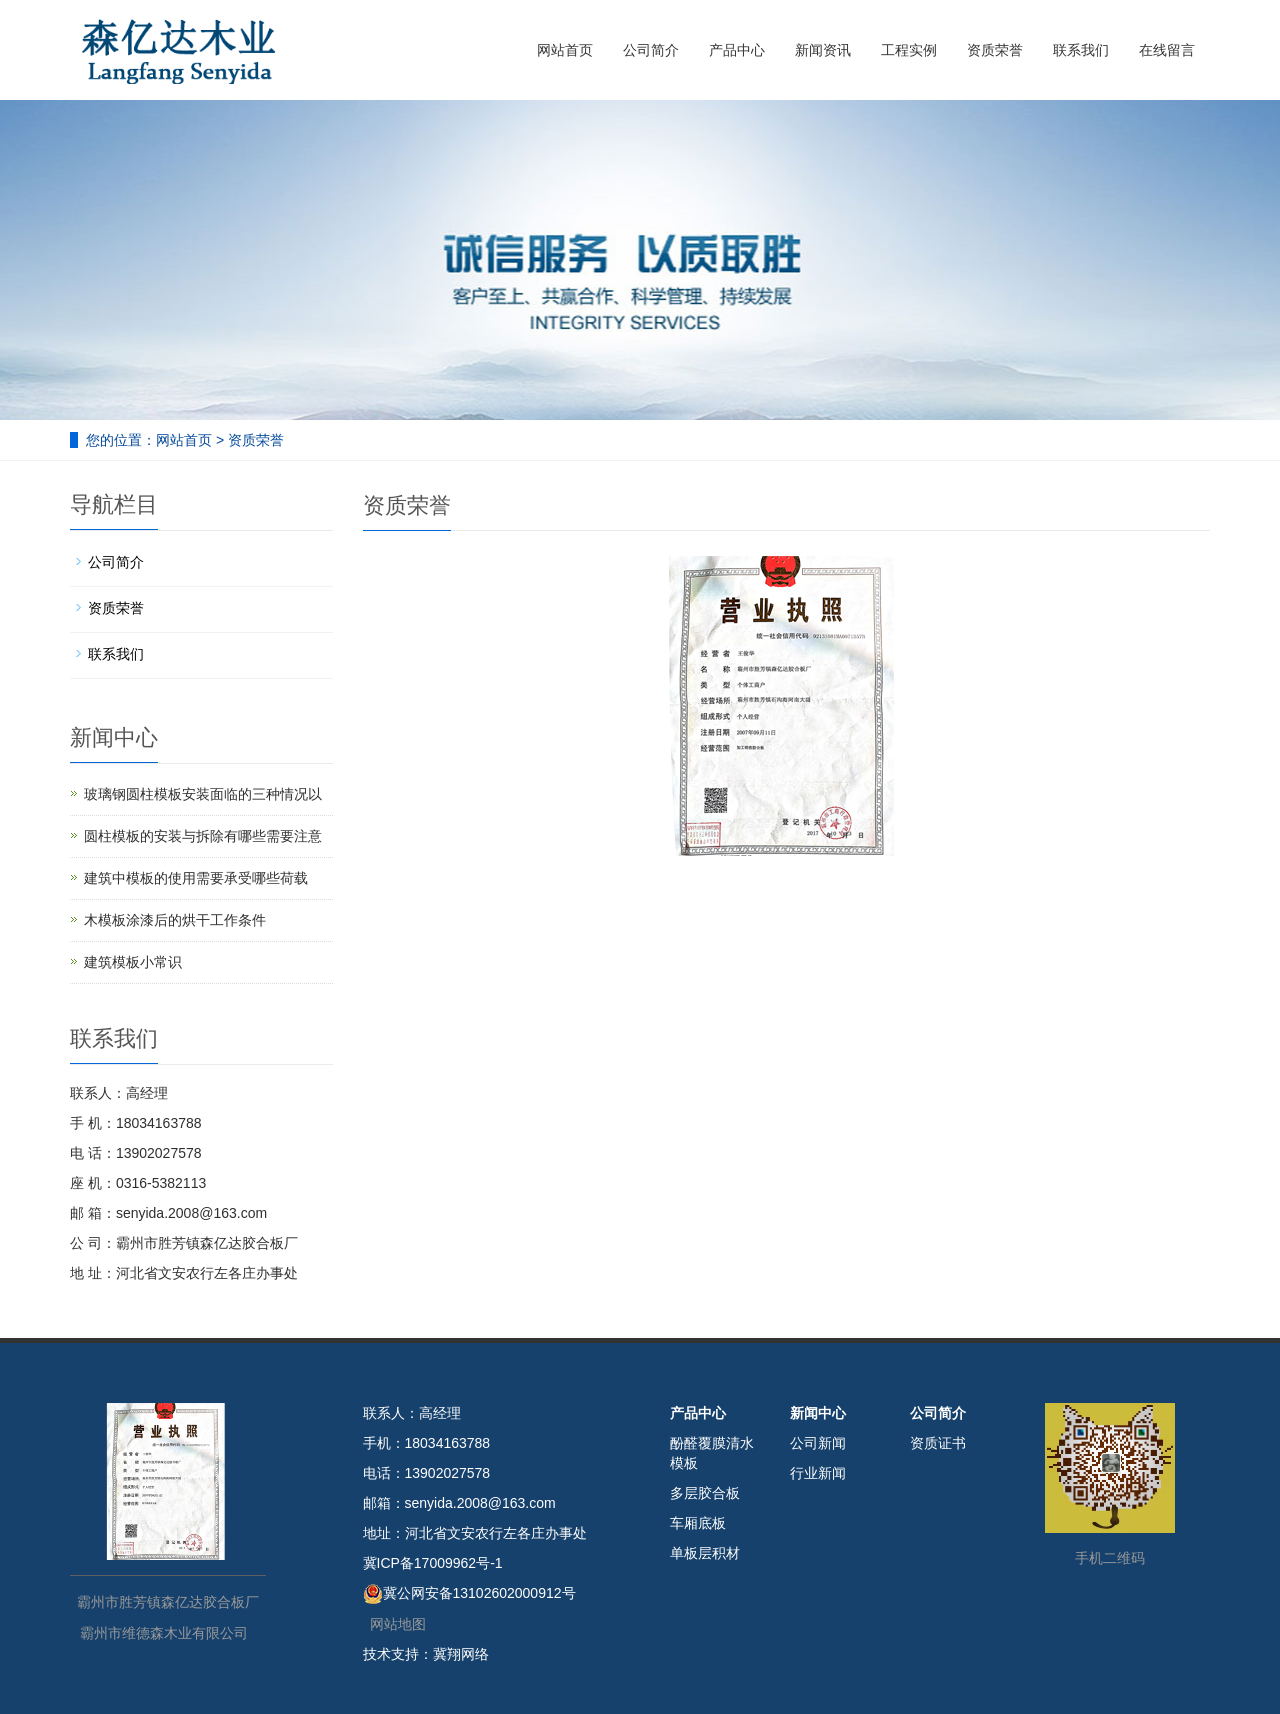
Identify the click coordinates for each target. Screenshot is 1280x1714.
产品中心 (737, 50)
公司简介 (651, 50)
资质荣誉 (995, 50)
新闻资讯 (823, 50)
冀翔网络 (461, 1654)
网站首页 (565, 50)
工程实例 (909, 50)
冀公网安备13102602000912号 (479, 1593)
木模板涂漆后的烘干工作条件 (175, 920)
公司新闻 (818, 1443)
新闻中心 (818, 1413)
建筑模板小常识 (133, 962)
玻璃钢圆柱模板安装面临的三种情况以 (203, 794)
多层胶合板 (705, 1493)
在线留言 (1167, 50)
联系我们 (1081, 50)
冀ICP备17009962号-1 (433, 1563)
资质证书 (938, 1443)
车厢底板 (698, 1523)
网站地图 (398, 1624)
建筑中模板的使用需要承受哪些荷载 (196, 878)
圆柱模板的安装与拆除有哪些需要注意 (203, 836)
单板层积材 (705, 1553)
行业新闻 (818, 1473)
